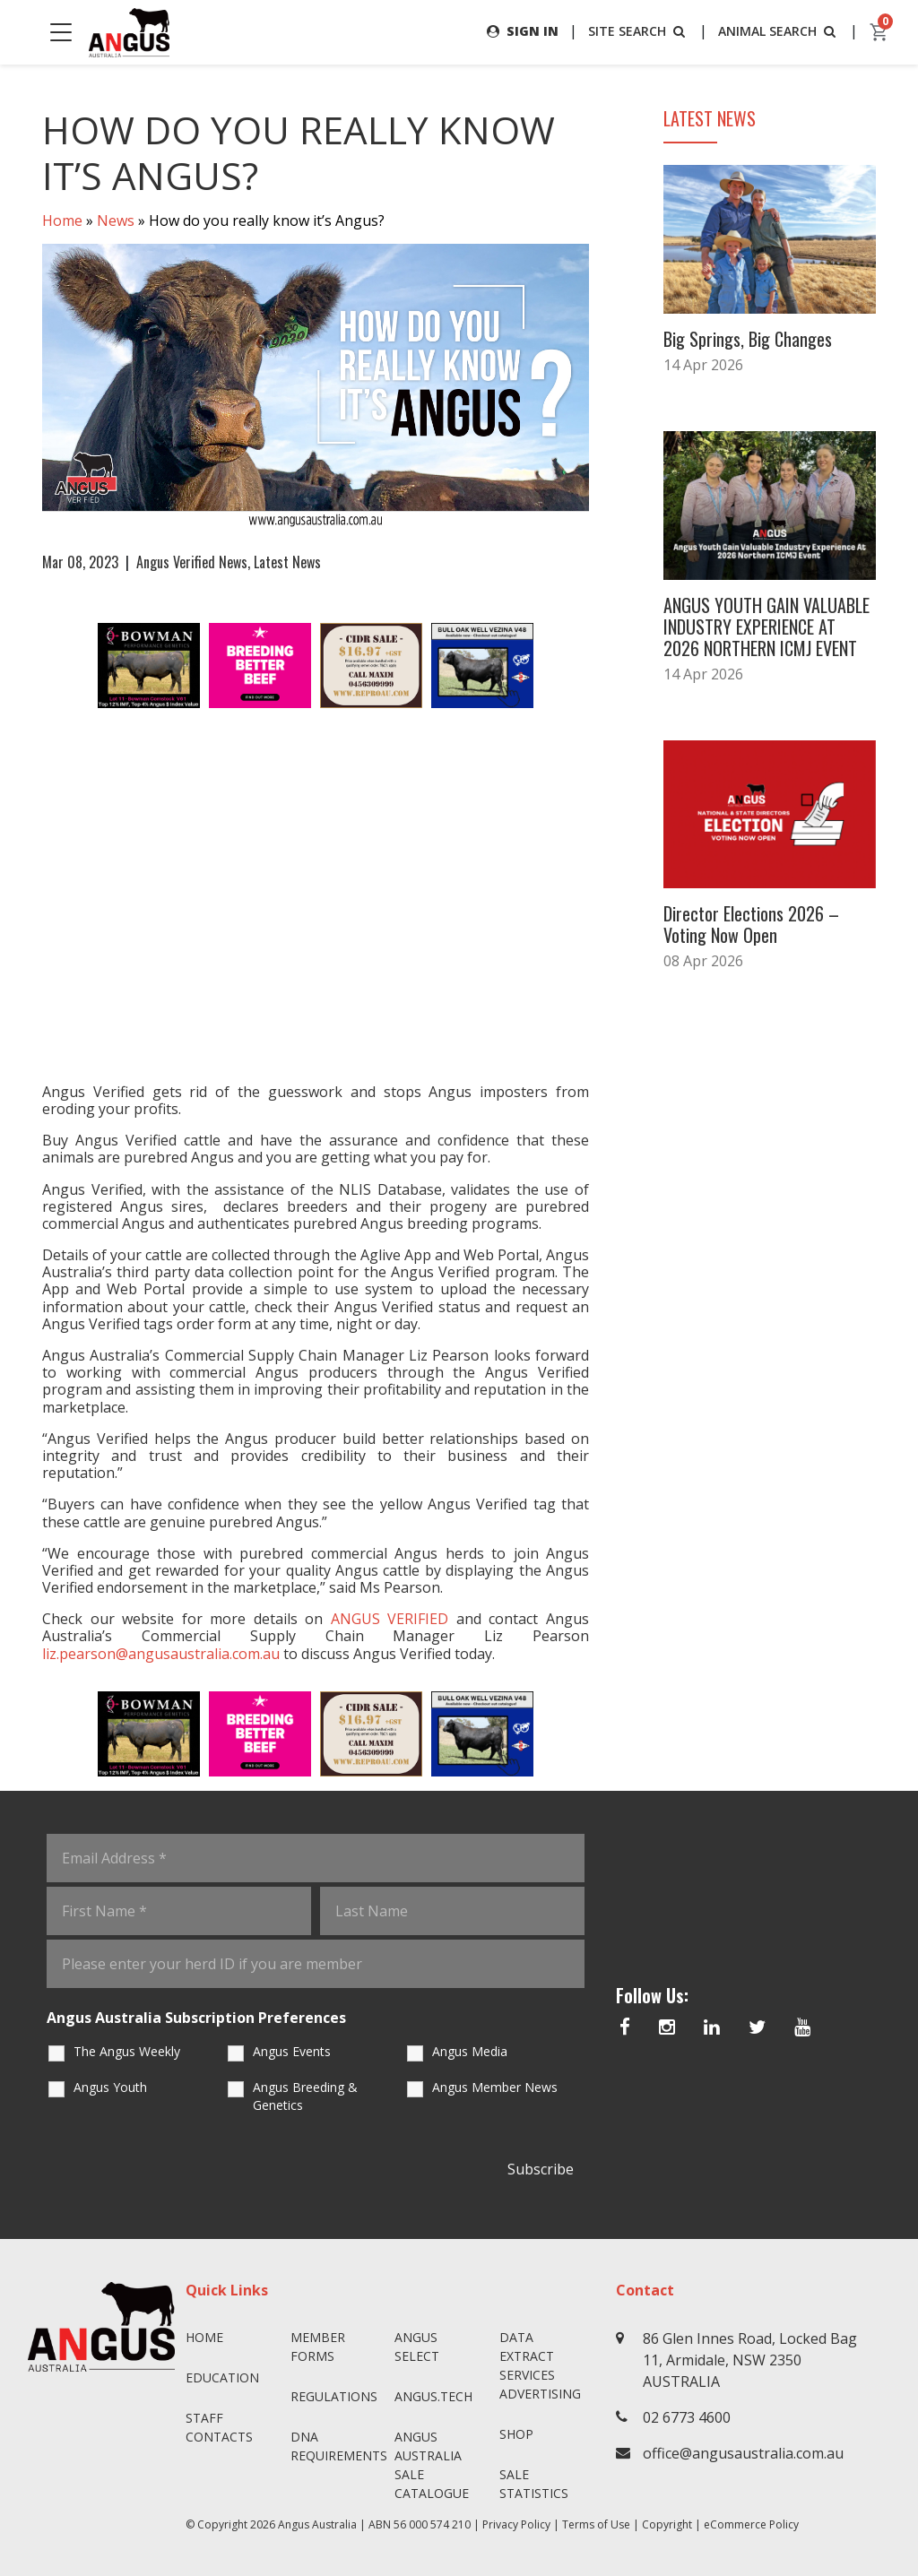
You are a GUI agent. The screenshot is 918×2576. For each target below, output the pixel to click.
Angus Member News (495, 2087)
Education (222, 2377)
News (115, 220)
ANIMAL (778, 30)
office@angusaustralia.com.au (743, 2453)
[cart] (879, 32)
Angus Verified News (191, 562)
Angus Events (292, 2051)
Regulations (333, 2396)
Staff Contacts (219, 2427)
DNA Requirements (335, 2446)
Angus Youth (110, 2087)
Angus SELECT (416, 2346)
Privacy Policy (516, 2524)
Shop (516, 2433)
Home (62, 220)
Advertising (540, 2393)
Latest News (287, 562)
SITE (638, 30)
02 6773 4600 (687, 2417)
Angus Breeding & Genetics (305, 2096)
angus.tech (433, 2396)
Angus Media (469, 2051)
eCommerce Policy (751, 2524)
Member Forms (317, 2346)
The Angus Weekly (127, 2051)
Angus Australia (317, 2524)
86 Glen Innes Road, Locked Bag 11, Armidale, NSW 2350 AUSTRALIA (750, 2360)
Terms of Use (596, 2524)
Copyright (667, 2524)
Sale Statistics (533, 2484)
